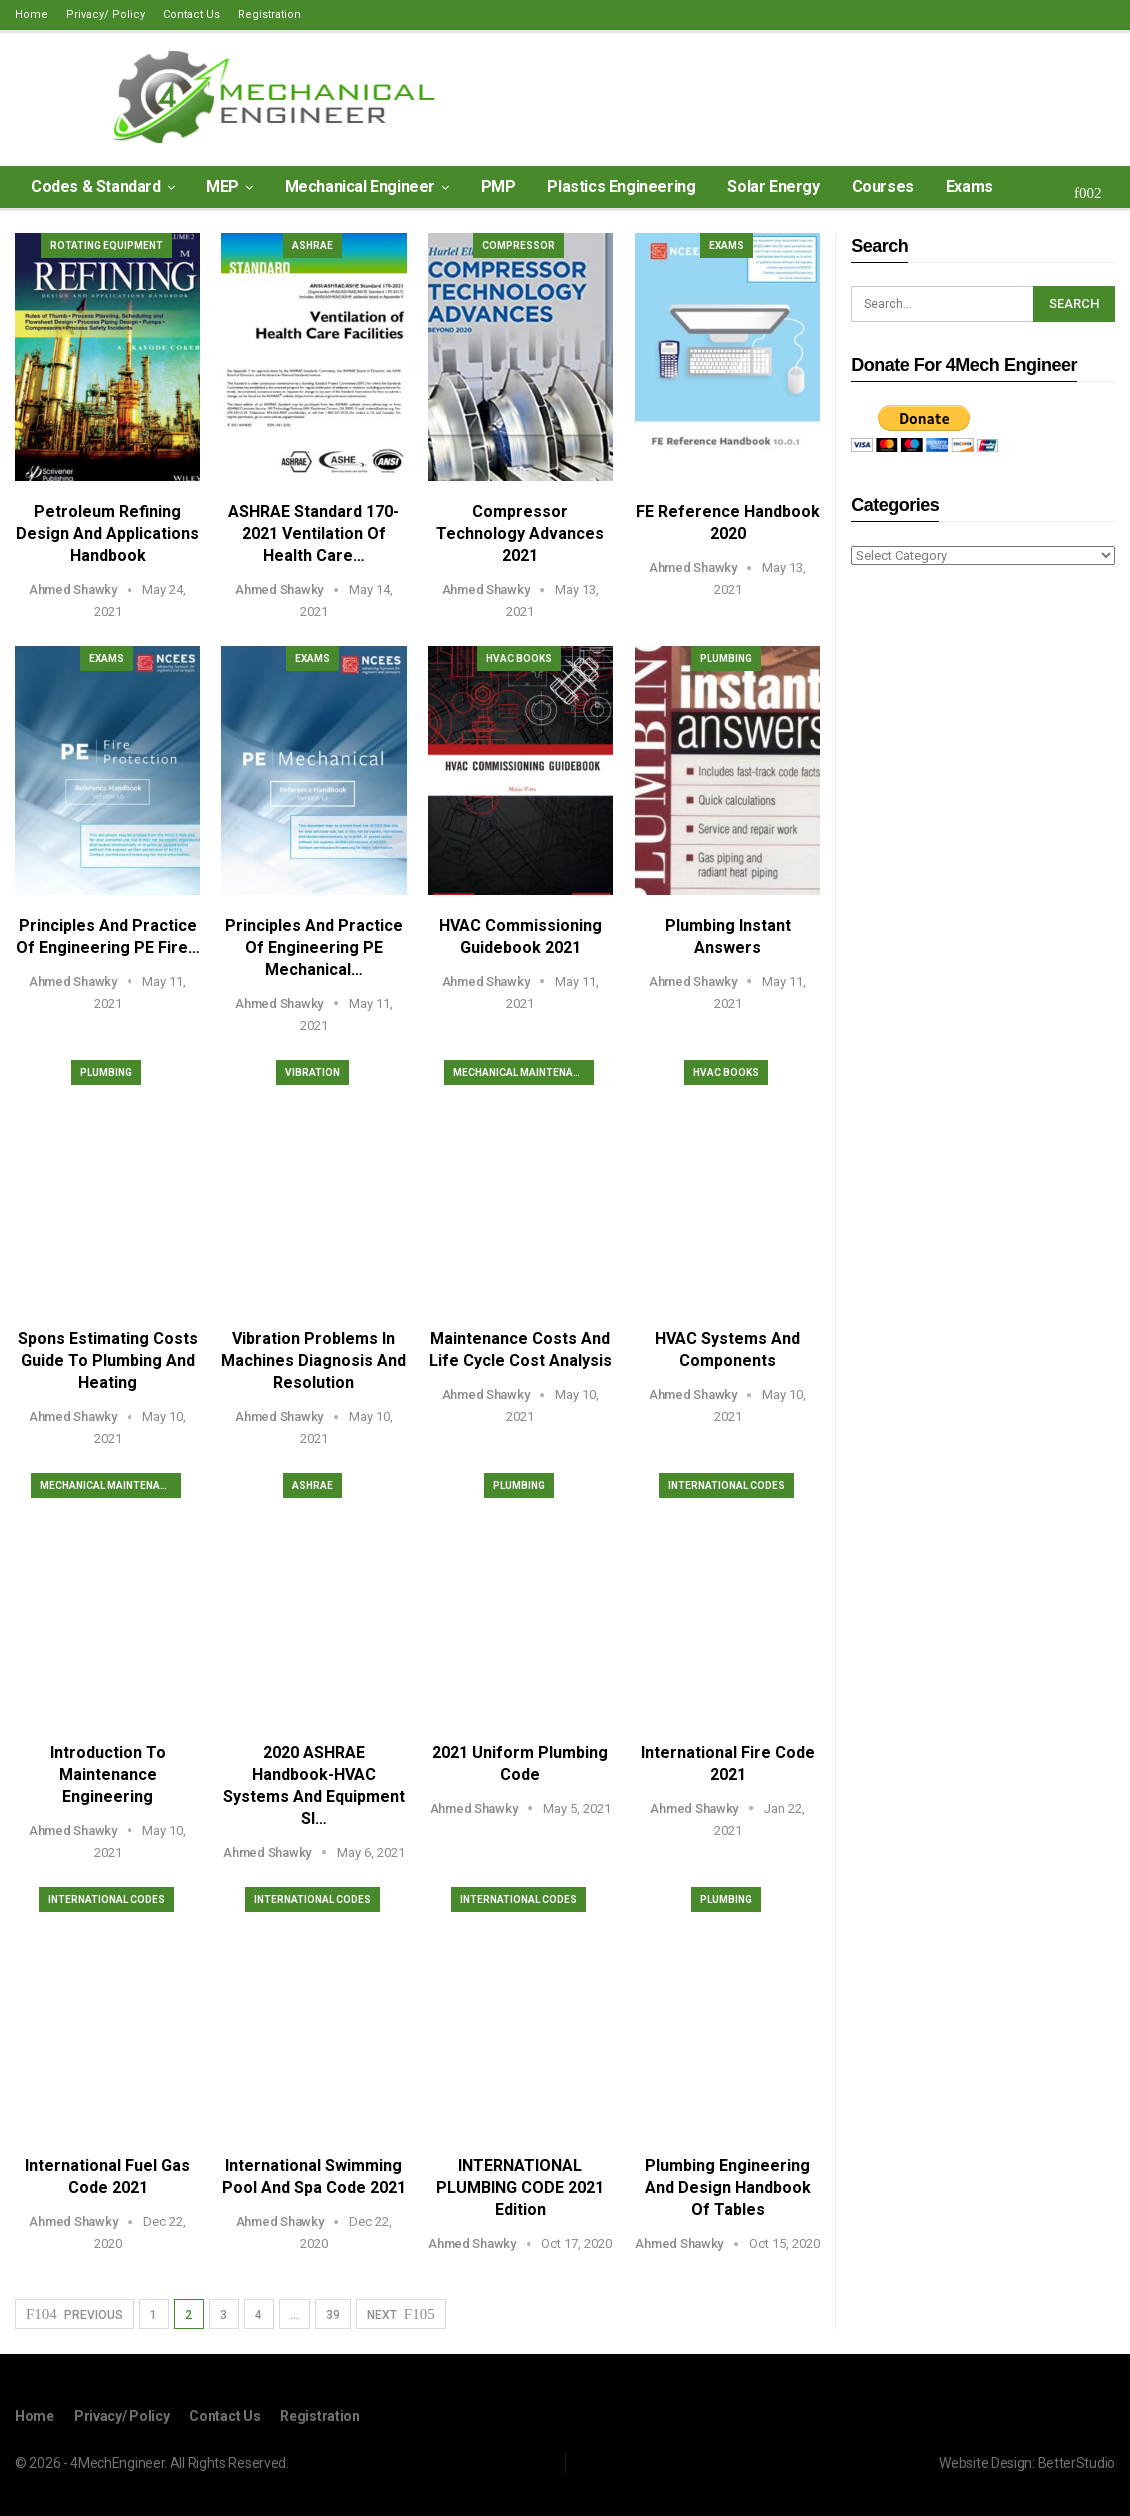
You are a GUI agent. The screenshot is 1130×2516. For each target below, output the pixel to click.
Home (31, 14)
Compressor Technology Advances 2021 (520, 533)
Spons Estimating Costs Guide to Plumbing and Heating (108, 1360)
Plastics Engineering (621, 186)
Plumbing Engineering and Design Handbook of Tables (728, 2187)
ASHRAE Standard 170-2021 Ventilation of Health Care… (313, 533)
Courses (883, 186)
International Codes (726, 1485)
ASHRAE (312, 245)
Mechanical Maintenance (523, 1072)
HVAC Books (519, 658)
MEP (222, 186)
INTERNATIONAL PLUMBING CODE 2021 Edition (520, 2187)
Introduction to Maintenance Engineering (108, 1774)
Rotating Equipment (106, 245)
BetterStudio (1076, 2463)
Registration (269, 14)
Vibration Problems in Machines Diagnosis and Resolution (313, 1360)
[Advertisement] (983, 897)
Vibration (312, 1072)
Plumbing (726, 658)
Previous (74, 2314)
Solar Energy (773, 186)
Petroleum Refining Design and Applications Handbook (107, 533)
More (965, 186)
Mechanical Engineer (360, 186)
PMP (498, 186)
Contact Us (191, 14)
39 (333, 2315)
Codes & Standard (96, 186)
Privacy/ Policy (105, 14)
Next (401, 2314)
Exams (726, 245)
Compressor (518, 245)
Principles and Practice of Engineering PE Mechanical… (314, 947)
